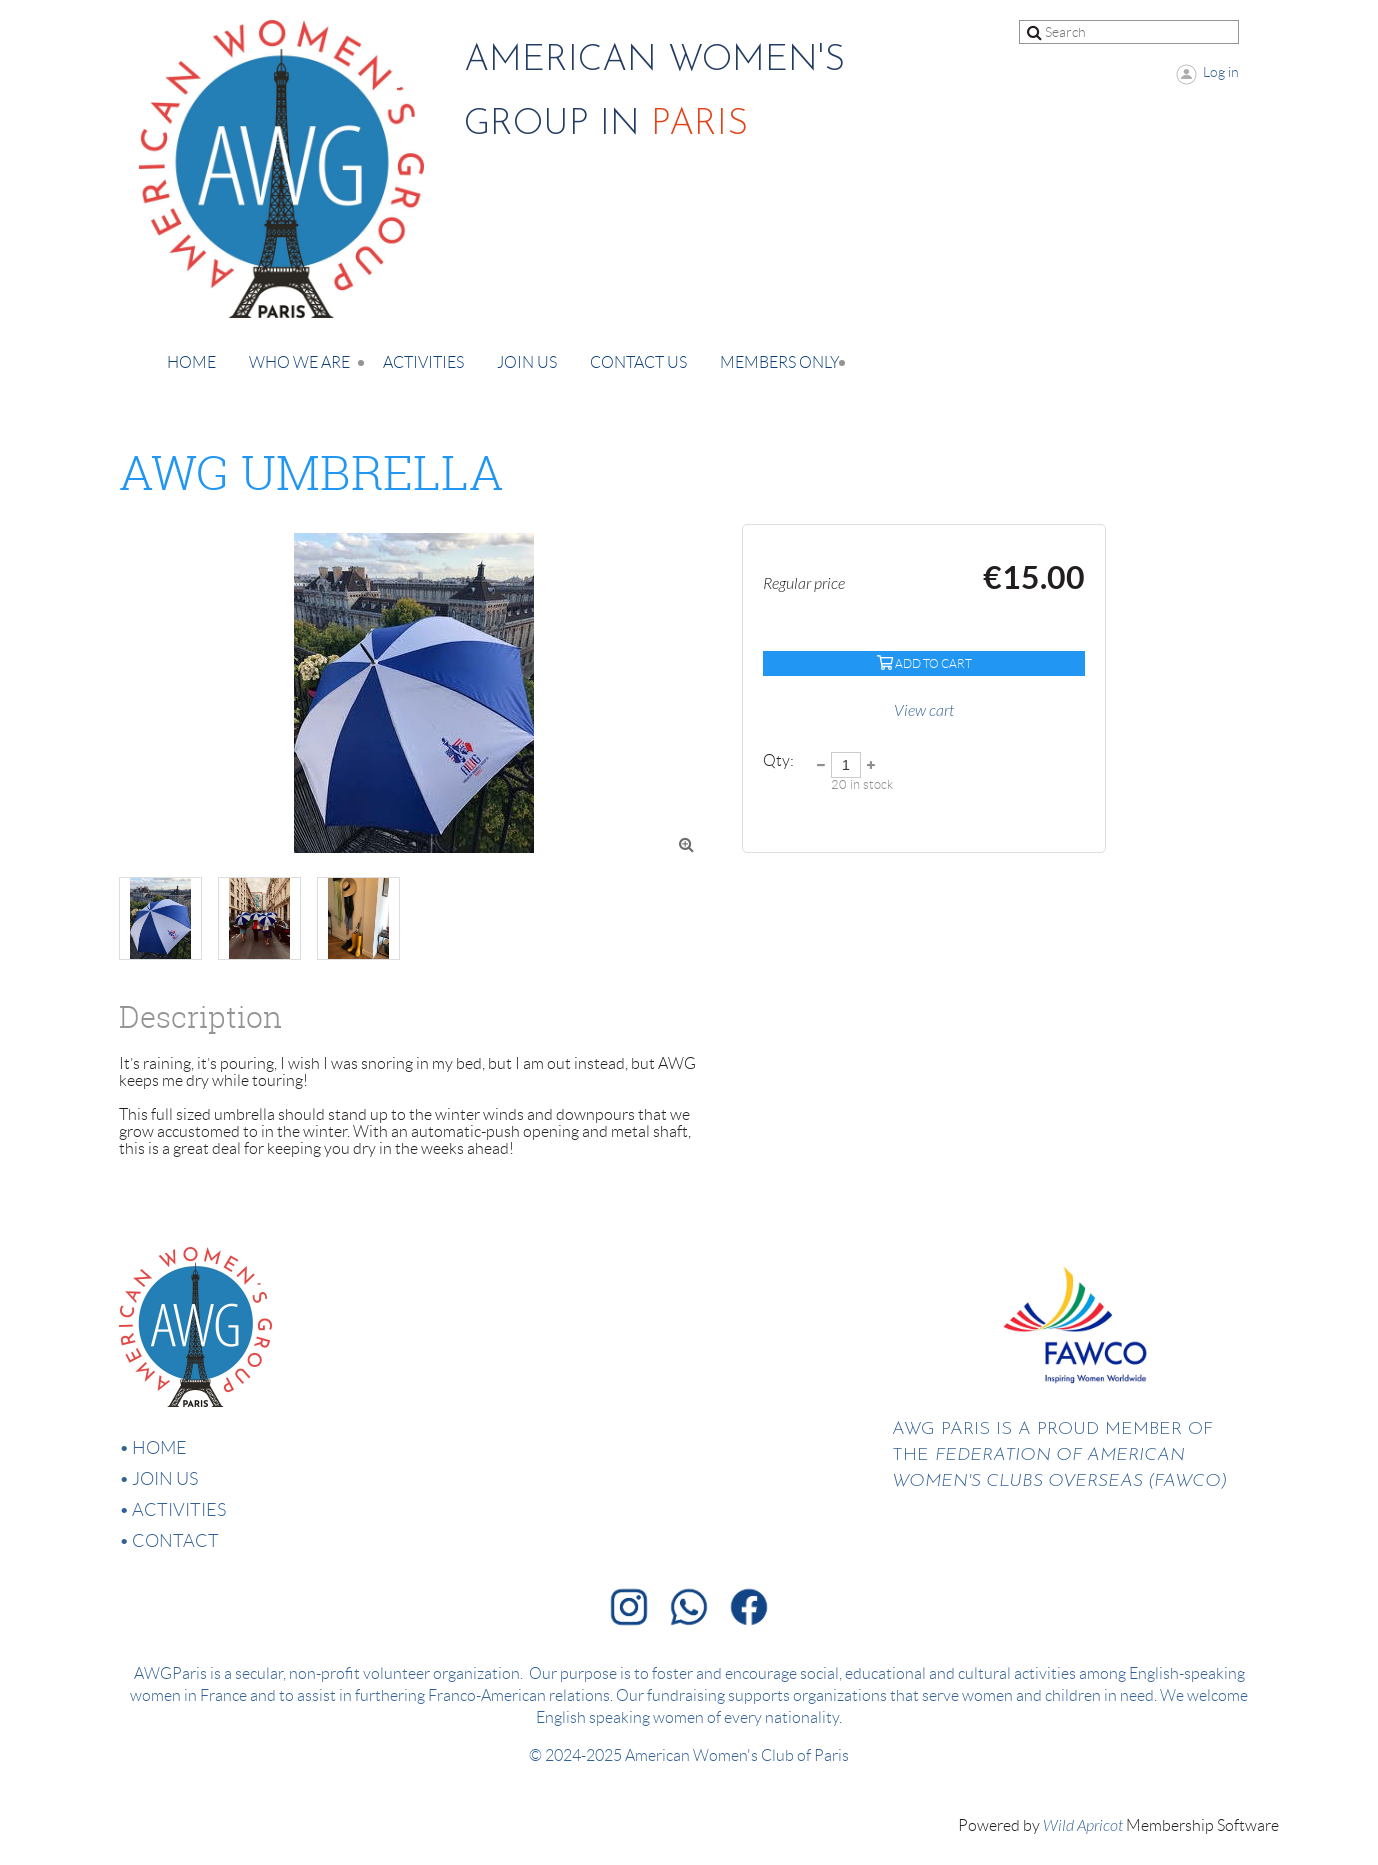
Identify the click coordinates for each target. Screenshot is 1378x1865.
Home (159, 1448)
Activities (179, 1510)
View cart (924, 711)
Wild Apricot (1083, 1826)
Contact (175, 1541)
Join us (165, 1479)
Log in (1221, 72)
